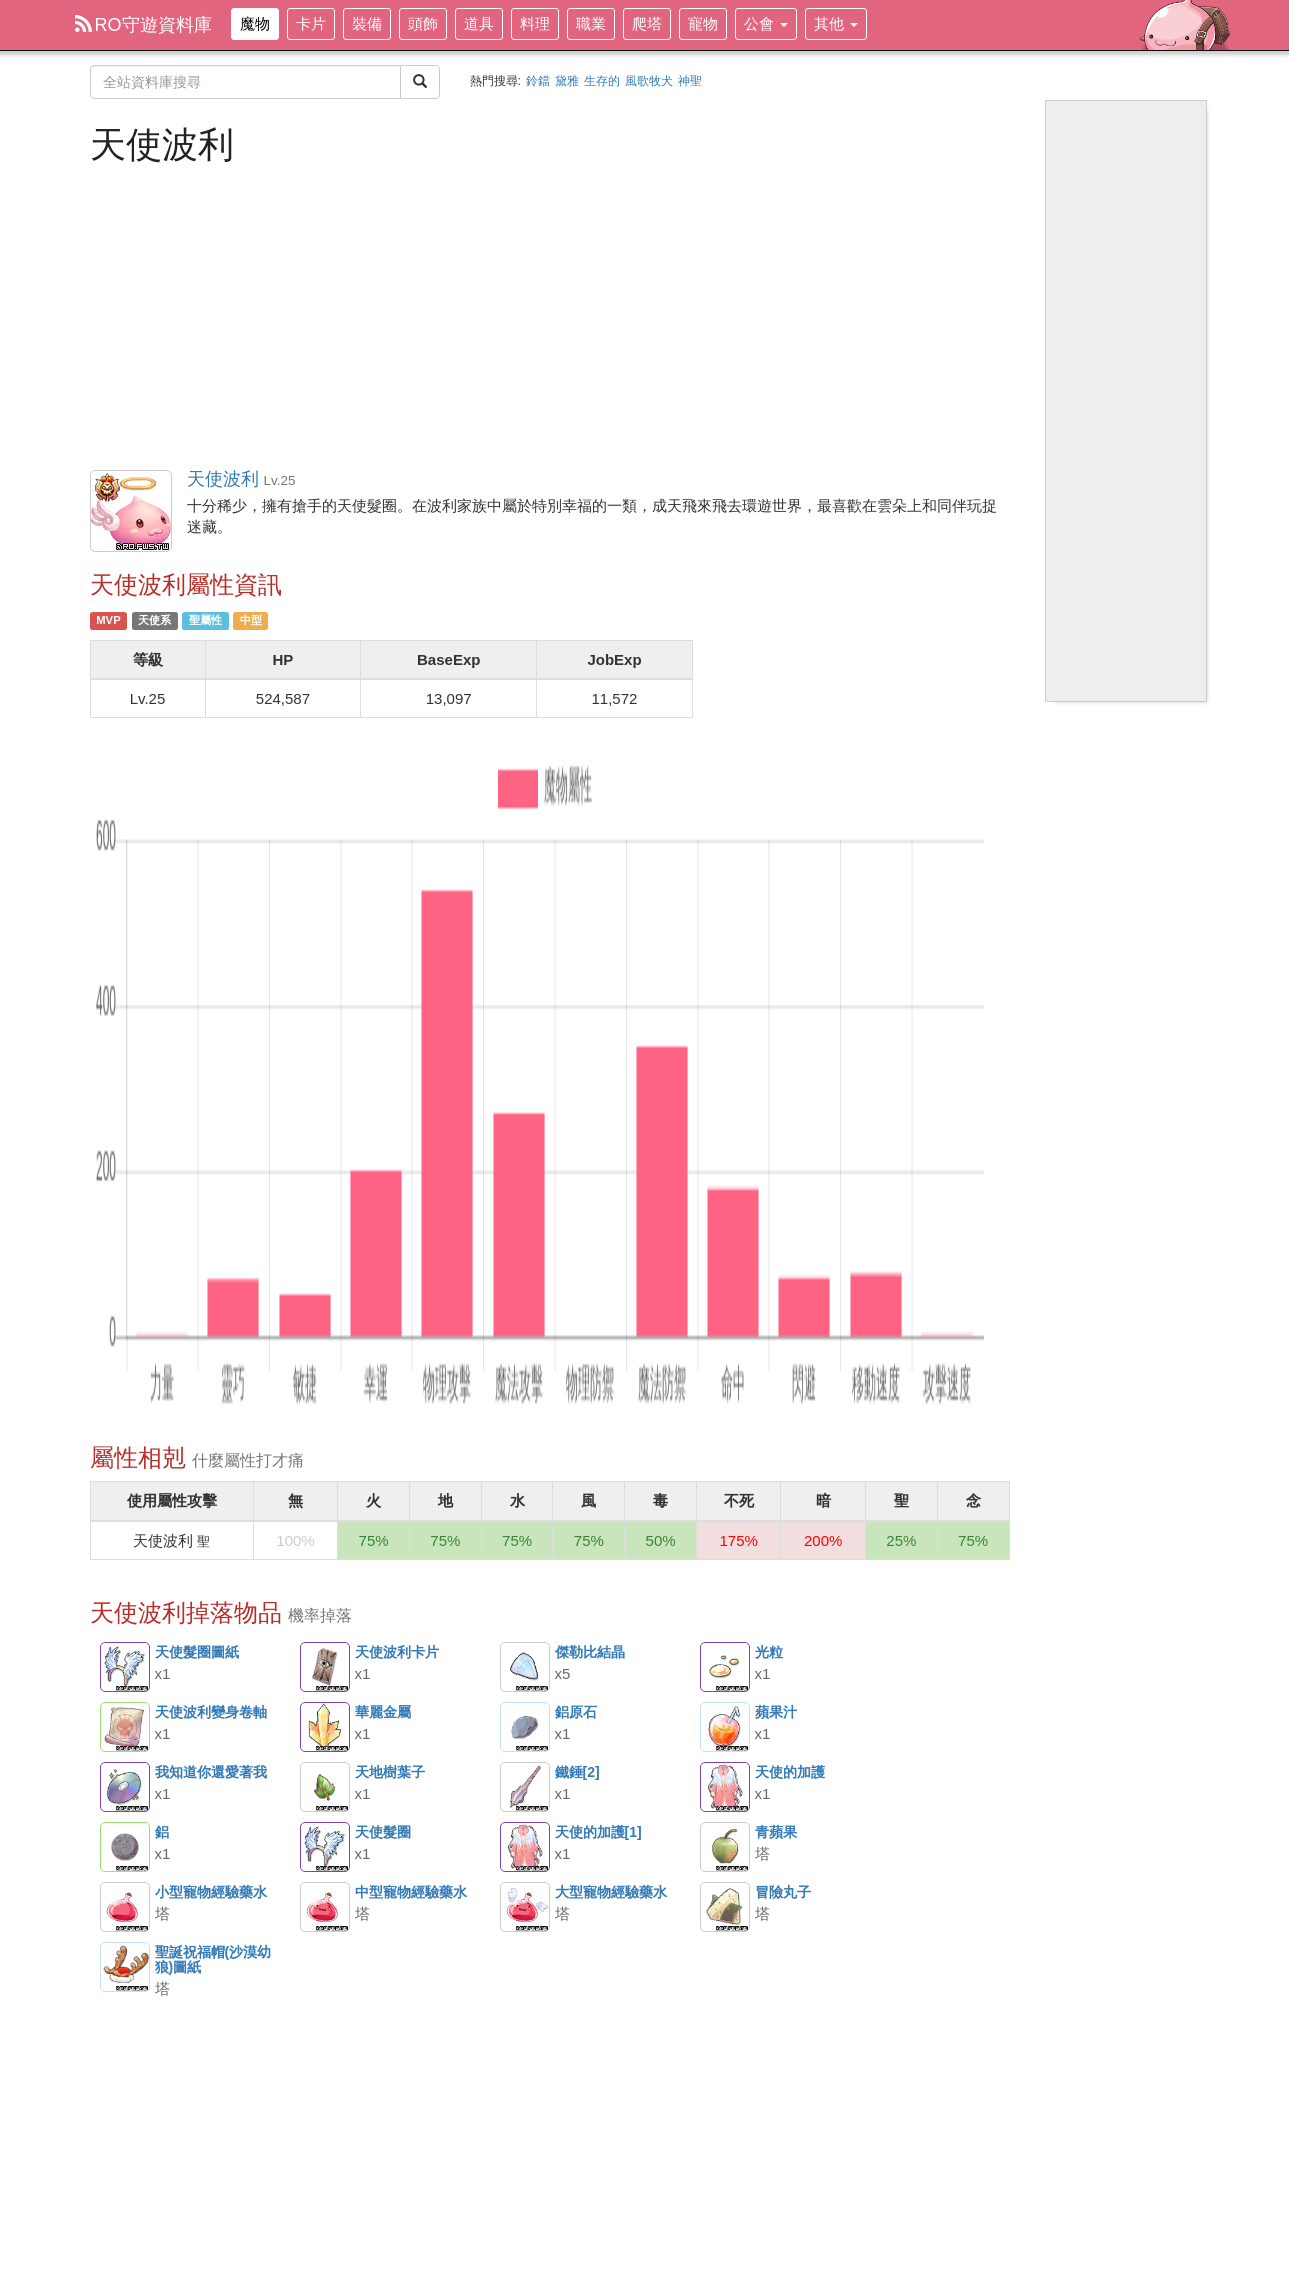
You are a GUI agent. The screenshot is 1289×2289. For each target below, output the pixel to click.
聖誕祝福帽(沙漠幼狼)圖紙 (125, 1967)
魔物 (255, 23)
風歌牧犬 (649, 81)
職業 (591, 23)
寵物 (703, 23)
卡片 (311, 23)
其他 (836, 23)
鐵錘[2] (525, 1787)
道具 (479, 23)
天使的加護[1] (525, 1847)
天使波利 (132, 512)
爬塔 (647, 23)
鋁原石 (525, 1727)
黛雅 (567, 81)
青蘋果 (725, 1847)
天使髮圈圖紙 (125, 1667)
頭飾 (423, 23)
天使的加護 (725, 1787)
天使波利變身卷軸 (125, 1727)
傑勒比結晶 (525, 1667)
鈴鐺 (538, 81)
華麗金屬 (325, 1727)
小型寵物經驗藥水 (125, 1907)
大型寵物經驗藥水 (525, 1907)
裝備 (367, 23)
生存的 (602, 81)
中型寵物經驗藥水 (325, 1907)
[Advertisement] (550, 315)
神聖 (690, 81)
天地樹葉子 (325, 1787)
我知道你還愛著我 (125, 1787)
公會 (766, 23)
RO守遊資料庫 (143, 25)
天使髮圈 (325, 1847)
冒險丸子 (725, 1907)
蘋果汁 (725, 1727)
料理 (535, 23)
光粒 (725, 1667)
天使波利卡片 (325, 1667)
